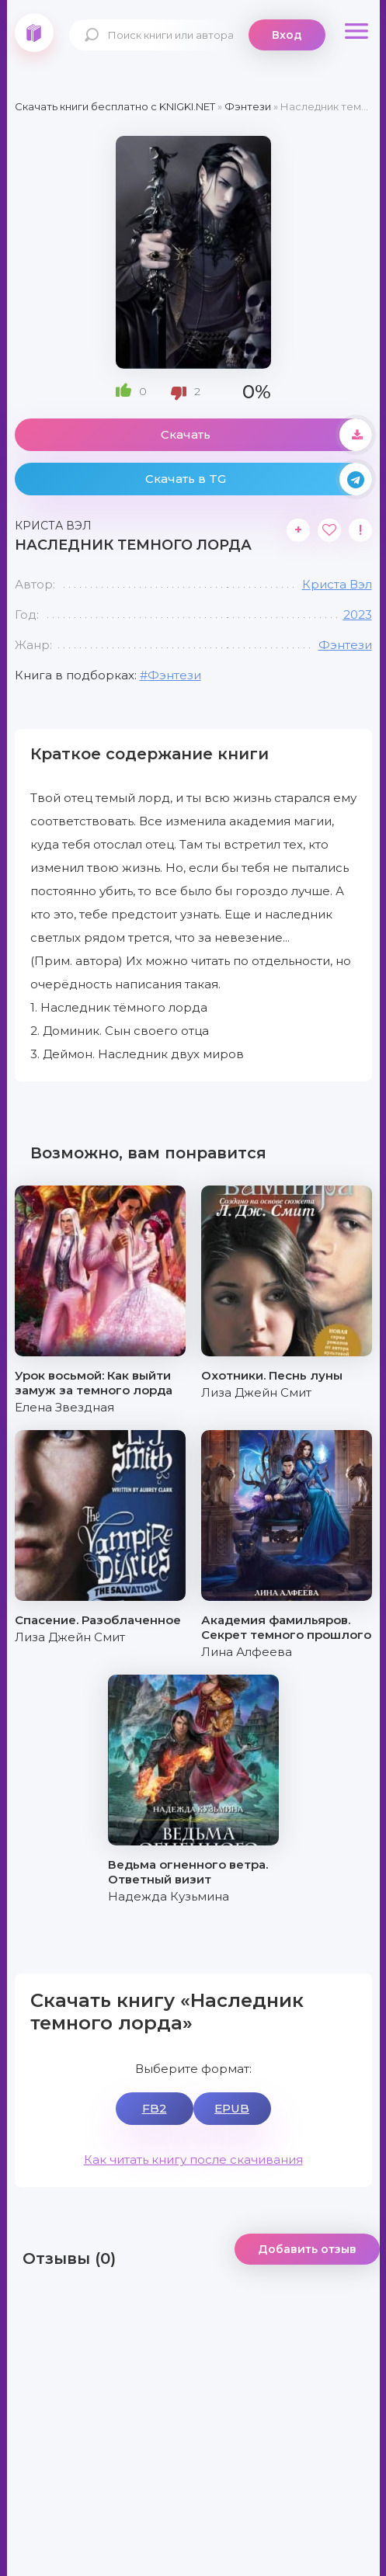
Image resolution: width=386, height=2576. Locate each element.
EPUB (231, 2108)
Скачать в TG (258, 479)
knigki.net (34, 32)
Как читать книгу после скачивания (193, 2159)
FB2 (154, 2108)
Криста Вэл (337, 584)
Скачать (266, 434)
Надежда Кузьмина (168, 1896)
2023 (357, 614)
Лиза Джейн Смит (256, 1392)
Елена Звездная (64, 1407)
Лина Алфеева (246, 1651)
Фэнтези (345, 644)
